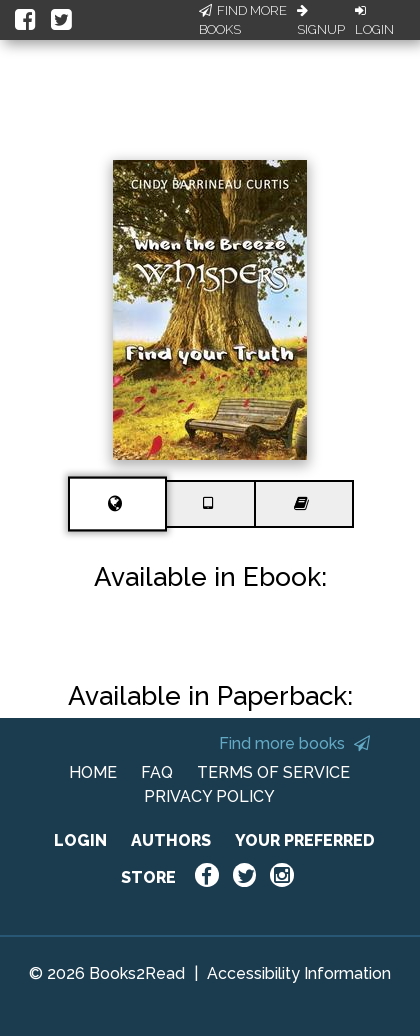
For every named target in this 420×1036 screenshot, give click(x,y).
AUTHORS (171, 840)
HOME (93, 772)
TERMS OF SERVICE (273, 772)
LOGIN (80, 840)
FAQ (157, 772)
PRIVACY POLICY (209, 796)
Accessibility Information (299, 973)
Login (374, 21)
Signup (321, 21)
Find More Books (243, 20)
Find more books (294, 743)
